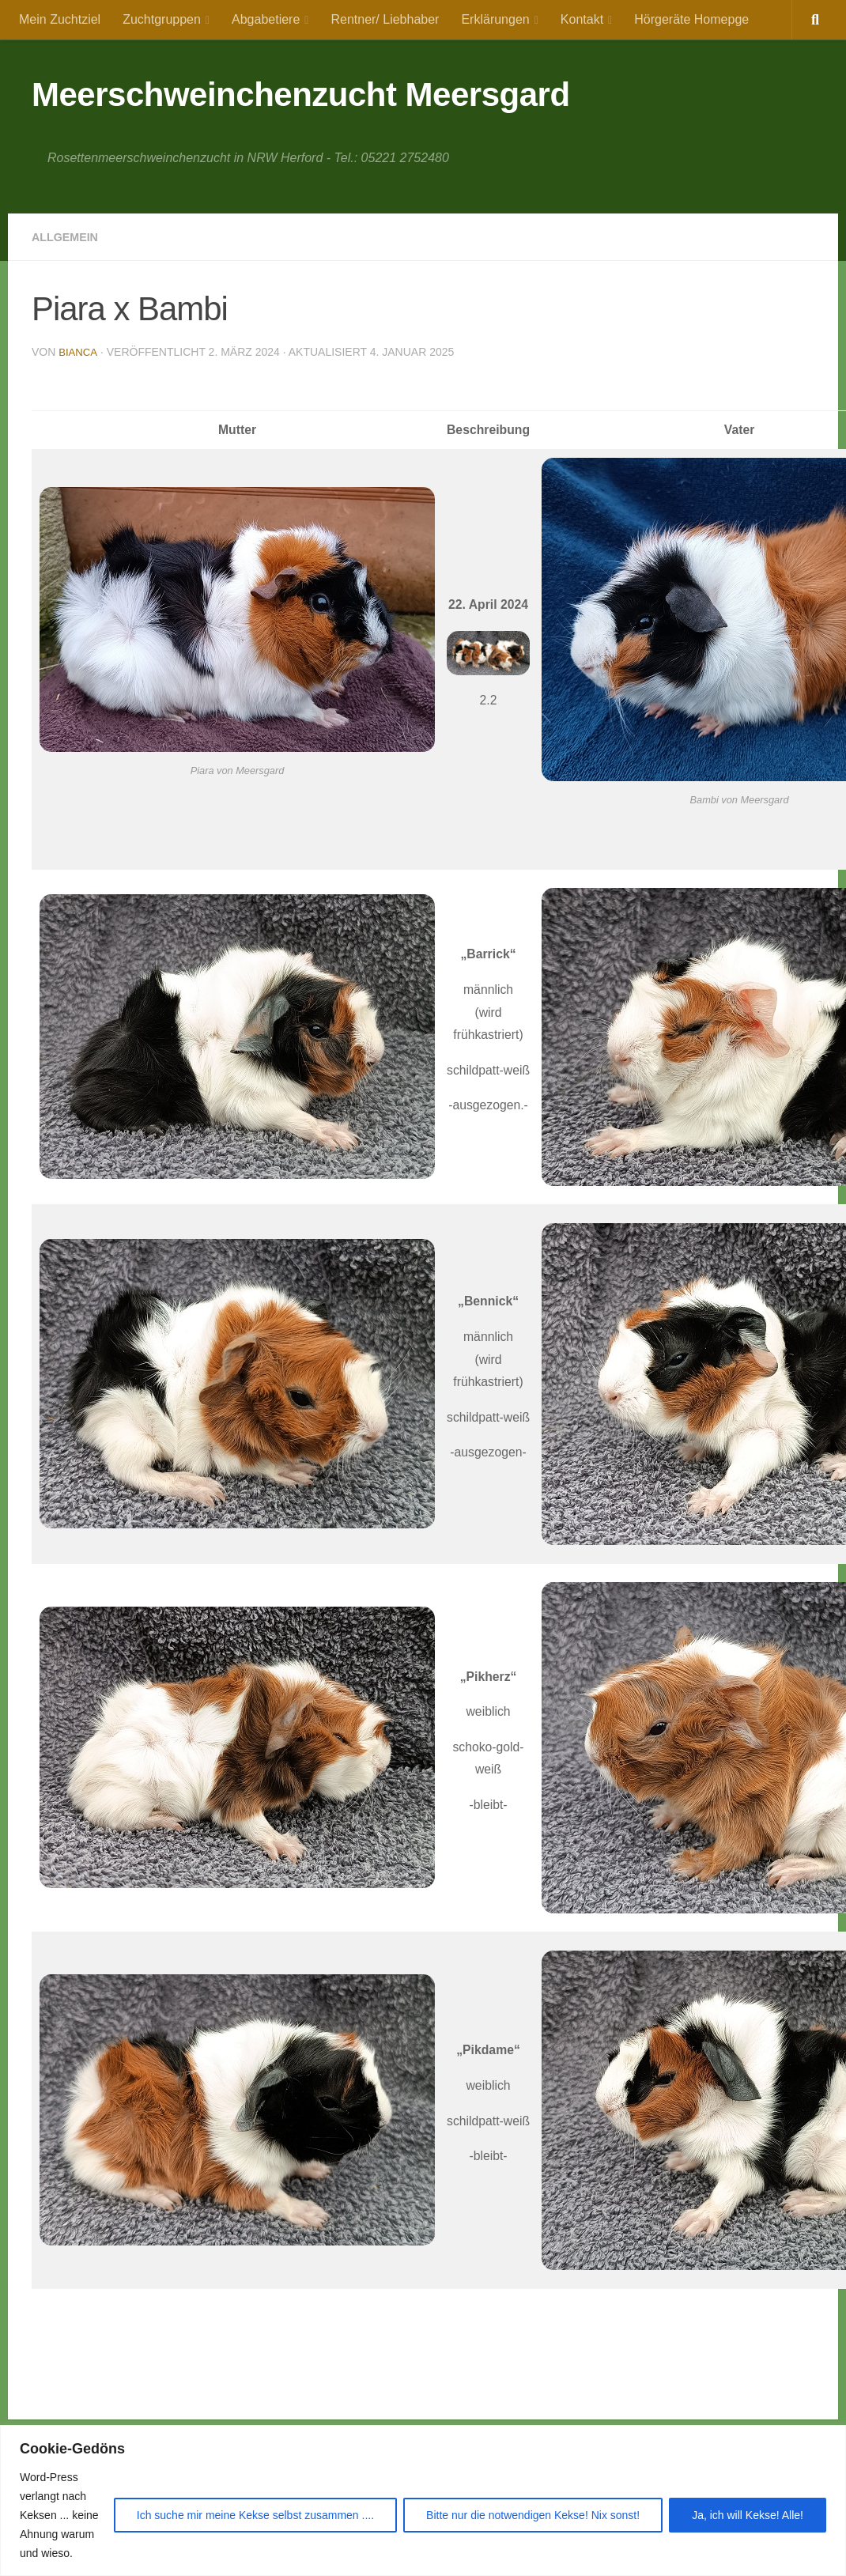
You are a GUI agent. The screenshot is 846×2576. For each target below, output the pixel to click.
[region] (423, 2500)
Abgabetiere (266, 19)
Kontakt (582, 19)
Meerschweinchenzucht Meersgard (301, 94)
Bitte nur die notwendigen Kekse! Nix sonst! (533, 2515)
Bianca (79, 352)
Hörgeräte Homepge (691, 19)
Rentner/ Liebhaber (384, 19)
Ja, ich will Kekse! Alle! (747, 2515)
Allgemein (69, 237)
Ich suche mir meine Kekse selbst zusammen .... (255, 2515)
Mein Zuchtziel (59, 19)
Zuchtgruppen (162, 19)
